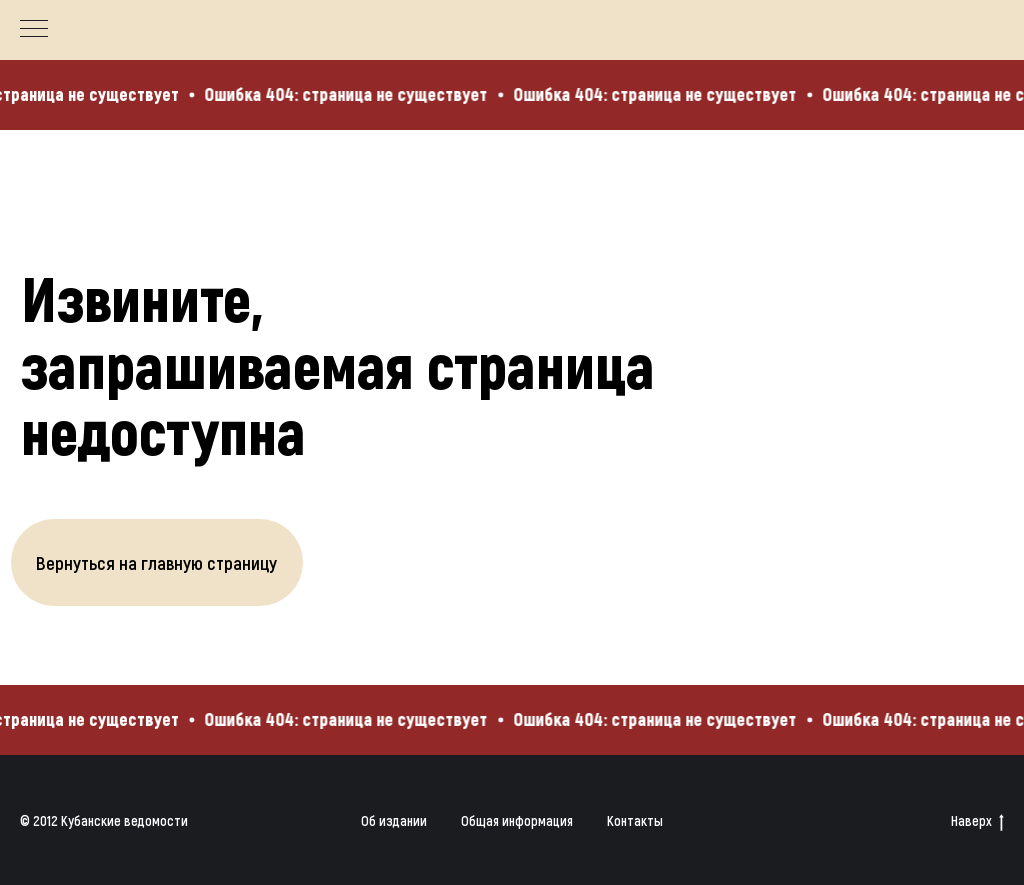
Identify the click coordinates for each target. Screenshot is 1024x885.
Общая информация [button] (517, 820)
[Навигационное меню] (34, 30)
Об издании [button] (394, 820)
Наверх (977, 821)
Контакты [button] (635, 820)
